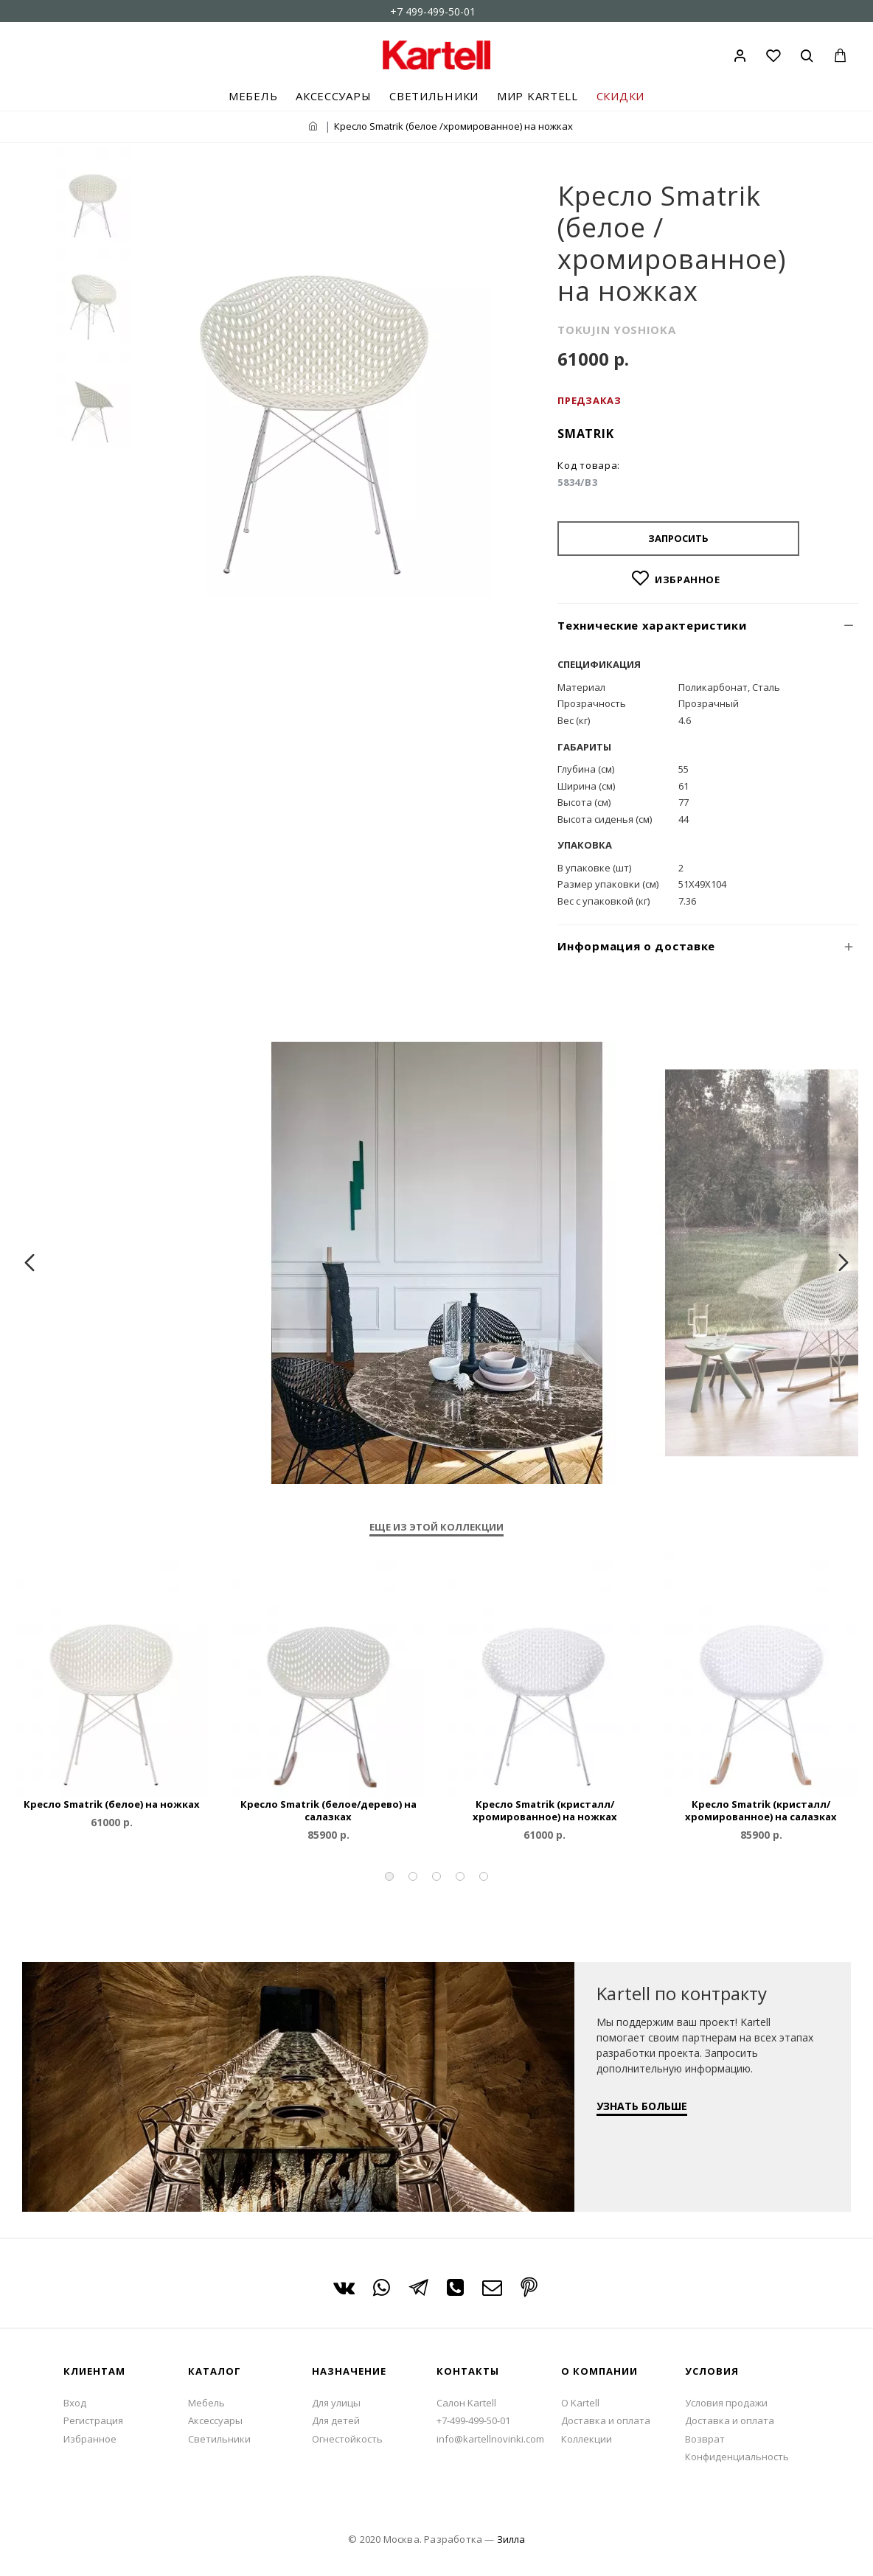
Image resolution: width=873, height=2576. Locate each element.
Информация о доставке (636, 946)
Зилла (511, 2539)
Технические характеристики (651, 625)
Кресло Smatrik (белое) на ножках (112, 1804)
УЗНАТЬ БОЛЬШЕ (642, 2106)
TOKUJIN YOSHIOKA (616, 329)
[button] (389, 1876)
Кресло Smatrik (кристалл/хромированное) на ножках (545, 1810)
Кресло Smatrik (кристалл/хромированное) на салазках (761, 1810)
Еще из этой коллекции (436, 1527)
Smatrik (585, 433)
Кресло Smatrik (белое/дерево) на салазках (328, 1810)
